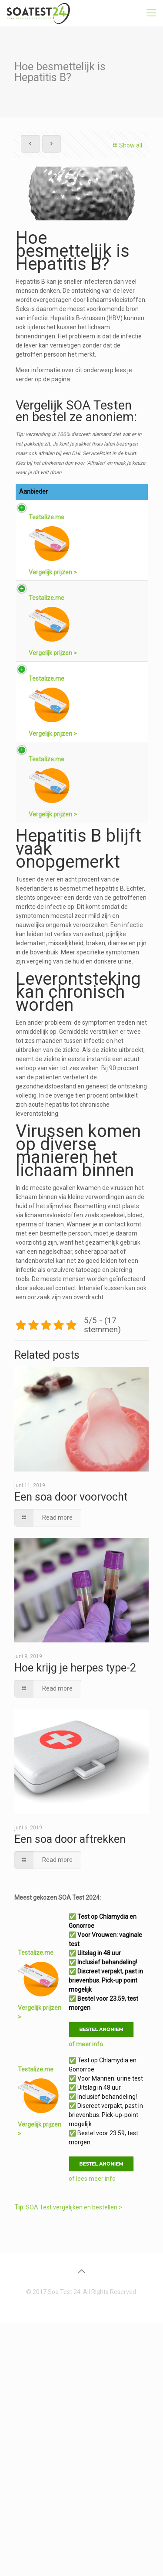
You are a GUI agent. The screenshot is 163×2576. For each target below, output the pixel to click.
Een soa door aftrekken (70, 2092)
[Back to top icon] (82, 2525)
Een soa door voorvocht (70, 1750)
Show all (126, 145)
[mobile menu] (151, 13)
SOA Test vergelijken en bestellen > (68, 2460)
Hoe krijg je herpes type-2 (75, 1921)
